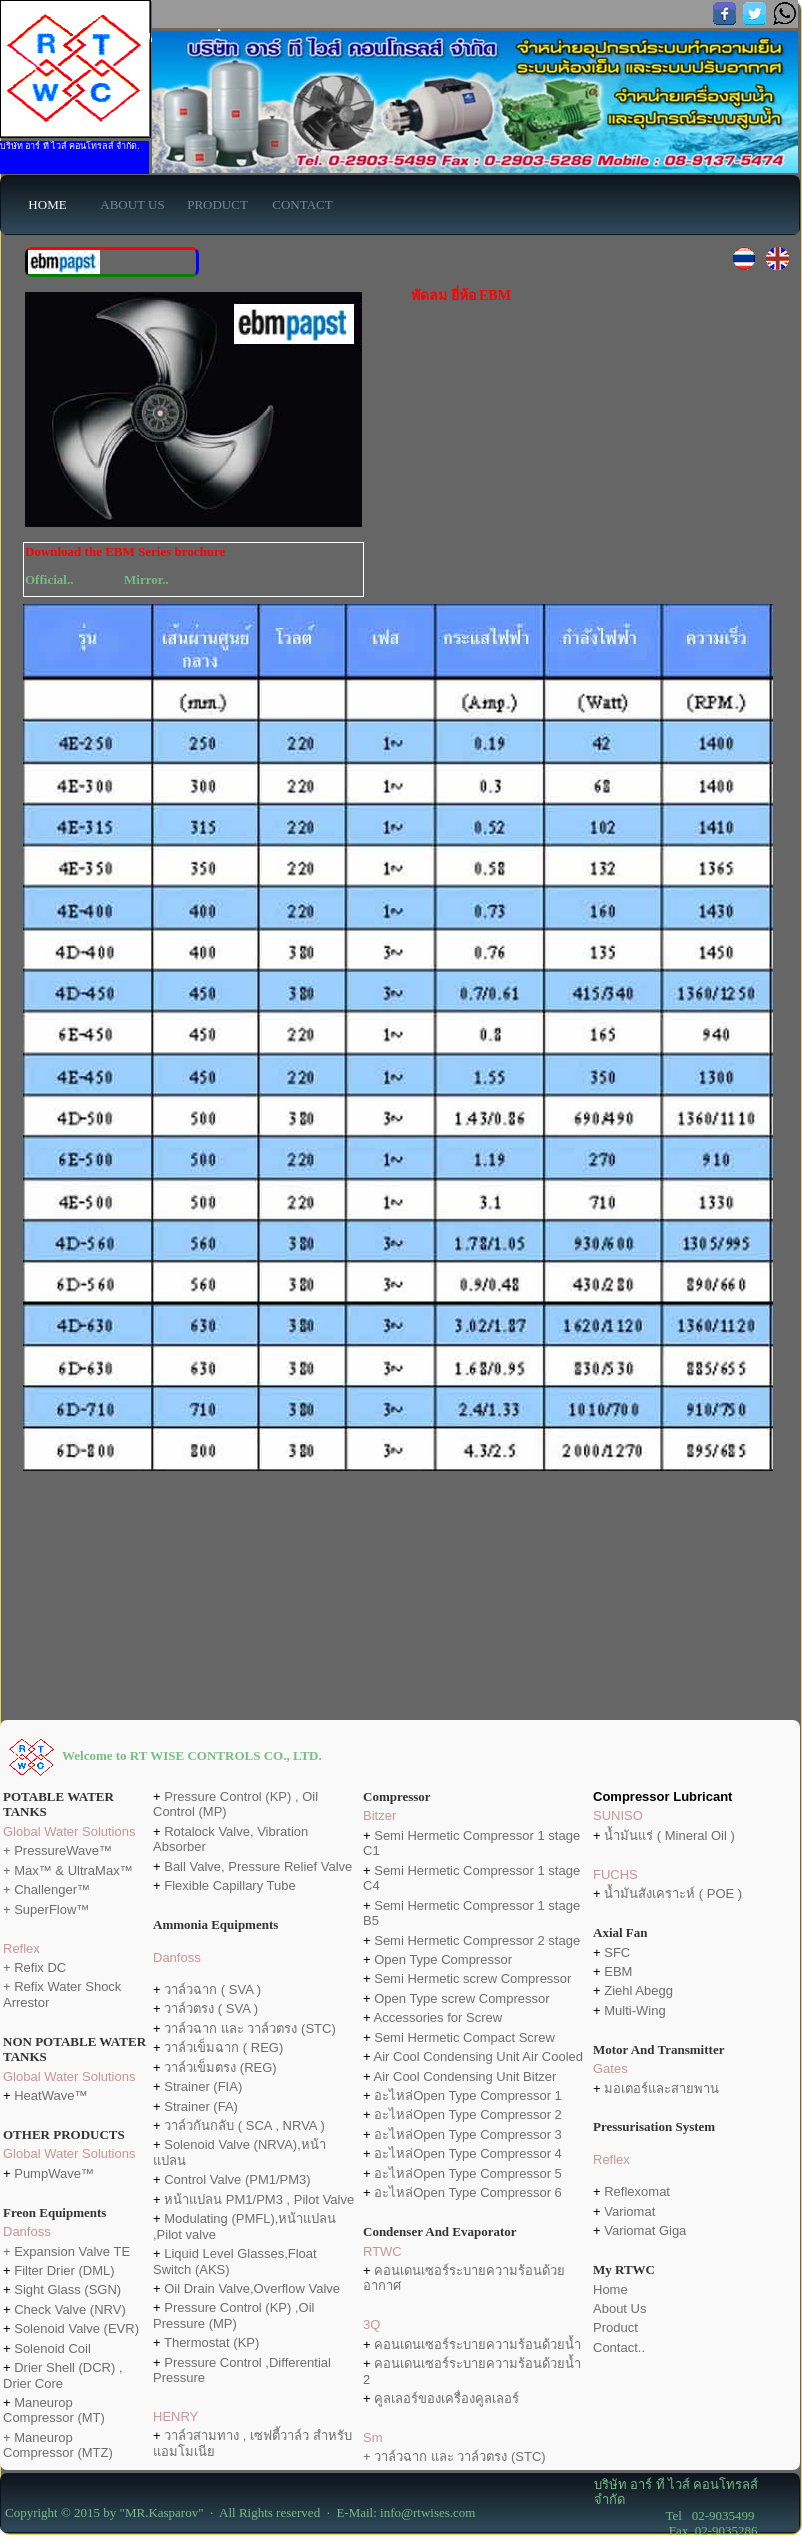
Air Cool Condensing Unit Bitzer (465, 2076)
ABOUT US (132, 204)
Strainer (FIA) (203, 2086)
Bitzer (379, 1815)
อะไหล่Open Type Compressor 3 (468, 2134)
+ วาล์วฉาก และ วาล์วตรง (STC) (454, 2456)
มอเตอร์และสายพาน (661, 2088)
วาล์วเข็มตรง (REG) (220, 2067)
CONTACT (302, 204)
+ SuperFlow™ (46, 1909)
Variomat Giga (645, 2230)
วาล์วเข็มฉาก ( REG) (223, 2047)
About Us (619, 2308)
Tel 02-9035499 (674, 2515)
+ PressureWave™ (57, 1850)
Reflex (21, 1948)
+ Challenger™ (46, 1889)
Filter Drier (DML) (64, 2270)
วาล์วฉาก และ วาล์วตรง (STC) (250, 2028)
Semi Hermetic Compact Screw (464, 2037)
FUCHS (615, 1874)
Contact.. (619, 2347)
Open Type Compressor (443, 1959)
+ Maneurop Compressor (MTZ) (58, 2445)
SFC (617, 1952)
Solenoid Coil (52, 2348)
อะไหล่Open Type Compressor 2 (468, 2114)
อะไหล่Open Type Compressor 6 (468, 2192)
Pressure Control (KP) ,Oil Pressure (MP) (233, 2315)
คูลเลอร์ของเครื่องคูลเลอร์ (446, 2398)
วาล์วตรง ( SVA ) (211, 2008)
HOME (47, 204)
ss (194, 1957)
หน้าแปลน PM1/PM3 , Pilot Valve (259, 2199)
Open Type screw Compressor (461, 1998)
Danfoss (27, 2231)
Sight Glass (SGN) (67, 2289)
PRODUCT (217, 204)
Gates (610, 2068)
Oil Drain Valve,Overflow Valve (252, 2288)
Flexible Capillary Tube (230, 1885)
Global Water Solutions (69, 1831)
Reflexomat (637, 2191)
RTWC (382, 2251)
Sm (373, 2437)
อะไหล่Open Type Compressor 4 (468, 2153)
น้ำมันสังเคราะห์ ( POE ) (673, 1893)
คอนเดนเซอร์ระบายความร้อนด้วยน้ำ (477, 2344)
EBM (617, 1971)
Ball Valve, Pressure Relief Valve (258, 1866)
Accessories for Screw (438, 2017)
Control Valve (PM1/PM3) (237, 2179)
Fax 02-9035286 (676, 2530)
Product (615, 2327)
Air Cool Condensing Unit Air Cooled (479, 2056)
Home (610, 2289)
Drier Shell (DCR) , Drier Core (63, 2375)
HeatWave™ (50, 2095)
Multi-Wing (634, 2010)
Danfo (170, 1957)
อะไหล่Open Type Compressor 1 (468, 2095)
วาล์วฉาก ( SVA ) (212, 1989)
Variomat (629, 2211)
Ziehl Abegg (638, 1990)
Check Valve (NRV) (70, 2309)
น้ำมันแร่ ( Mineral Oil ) (669, 1835)
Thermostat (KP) (211, 2342)
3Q (371, 2324)
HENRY (175, 2416)
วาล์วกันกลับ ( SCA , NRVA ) (244, 2125)
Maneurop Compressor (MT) (54, 2410)
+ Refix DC (34, 1967)
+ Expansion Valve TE (66, 2251)
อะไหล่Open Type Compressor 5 (468, 2173)
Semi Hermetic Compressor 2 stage (477, 1940)
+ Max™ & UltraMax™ (68, 1870)
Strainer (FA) (201, 2106)
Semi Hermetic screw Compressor (472, 1978)
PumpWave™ (54, 2173)
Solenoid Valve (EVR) (76, 2328)
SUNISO (618, 1815)
